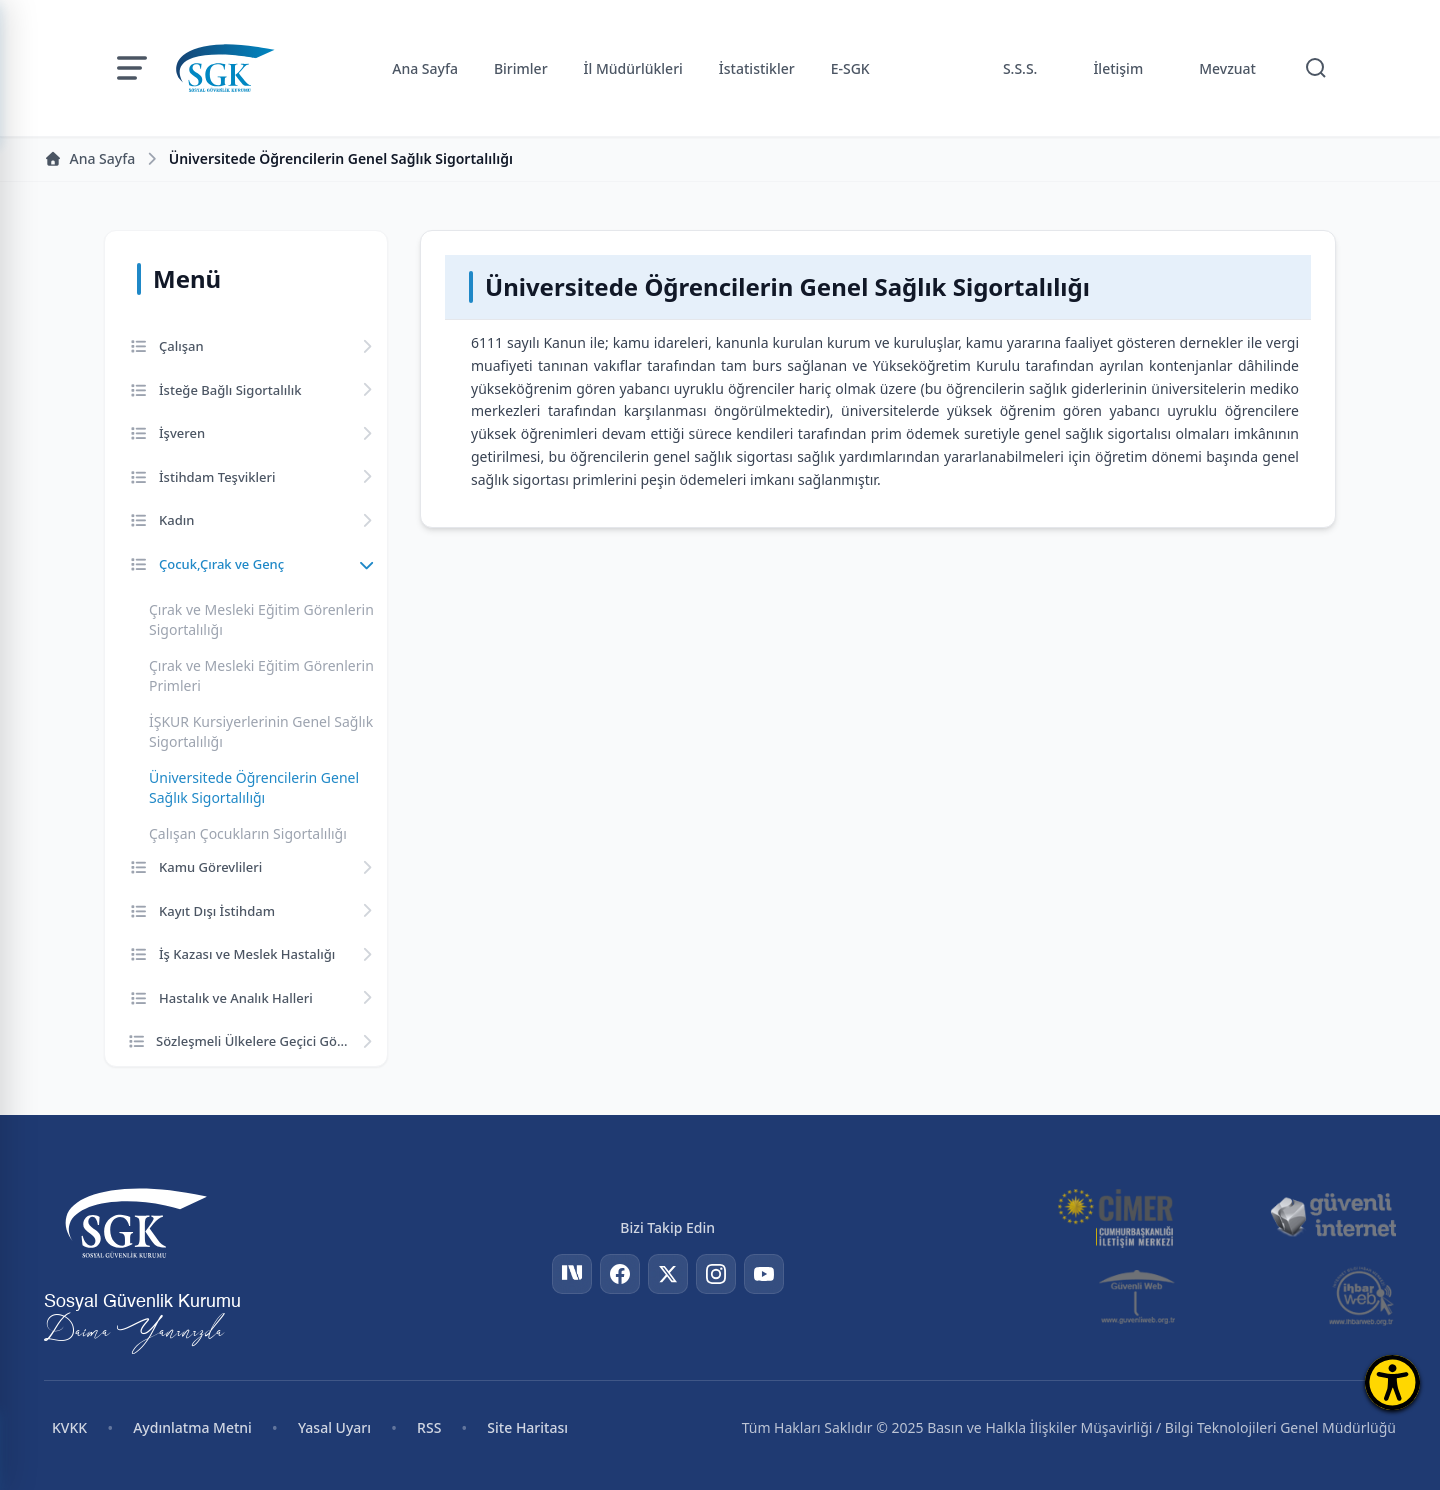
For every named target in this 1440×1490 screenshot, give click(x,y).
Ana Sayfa (425, 68)
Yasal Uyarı (334, 1427)
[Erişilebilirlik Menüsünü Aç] (1392, 1382)
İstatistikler (757, 68)
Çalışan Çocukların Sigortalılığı (248, 833)
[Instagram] (716, 1274)
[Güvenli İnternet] (1333, 1216)
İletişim (1118, 68)
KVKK (69, 1427)
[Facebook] (620, 1274)
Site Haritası (527, 1427)
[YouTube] (764, 1274)
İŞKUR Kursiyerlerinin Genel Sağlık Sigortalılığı (261, 731)
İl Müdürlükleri (633, 68)
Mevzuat (1227, 68)
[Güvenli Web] (1138, 1296)
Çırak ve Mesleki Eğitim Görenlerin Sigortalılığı (261, 619)
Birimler (521, 68)
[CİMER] (1115, 1216)
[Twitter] (668, 1274)
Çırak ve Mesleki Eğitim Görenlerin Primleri (261, 675)
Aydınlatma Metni (192, 1427)
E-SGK (850, 68)
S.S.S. (1020, 68)
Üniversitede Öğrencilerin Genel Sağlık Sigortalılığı (254, 787)
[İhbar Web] (1361, 1296)
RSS (429, 1427)
